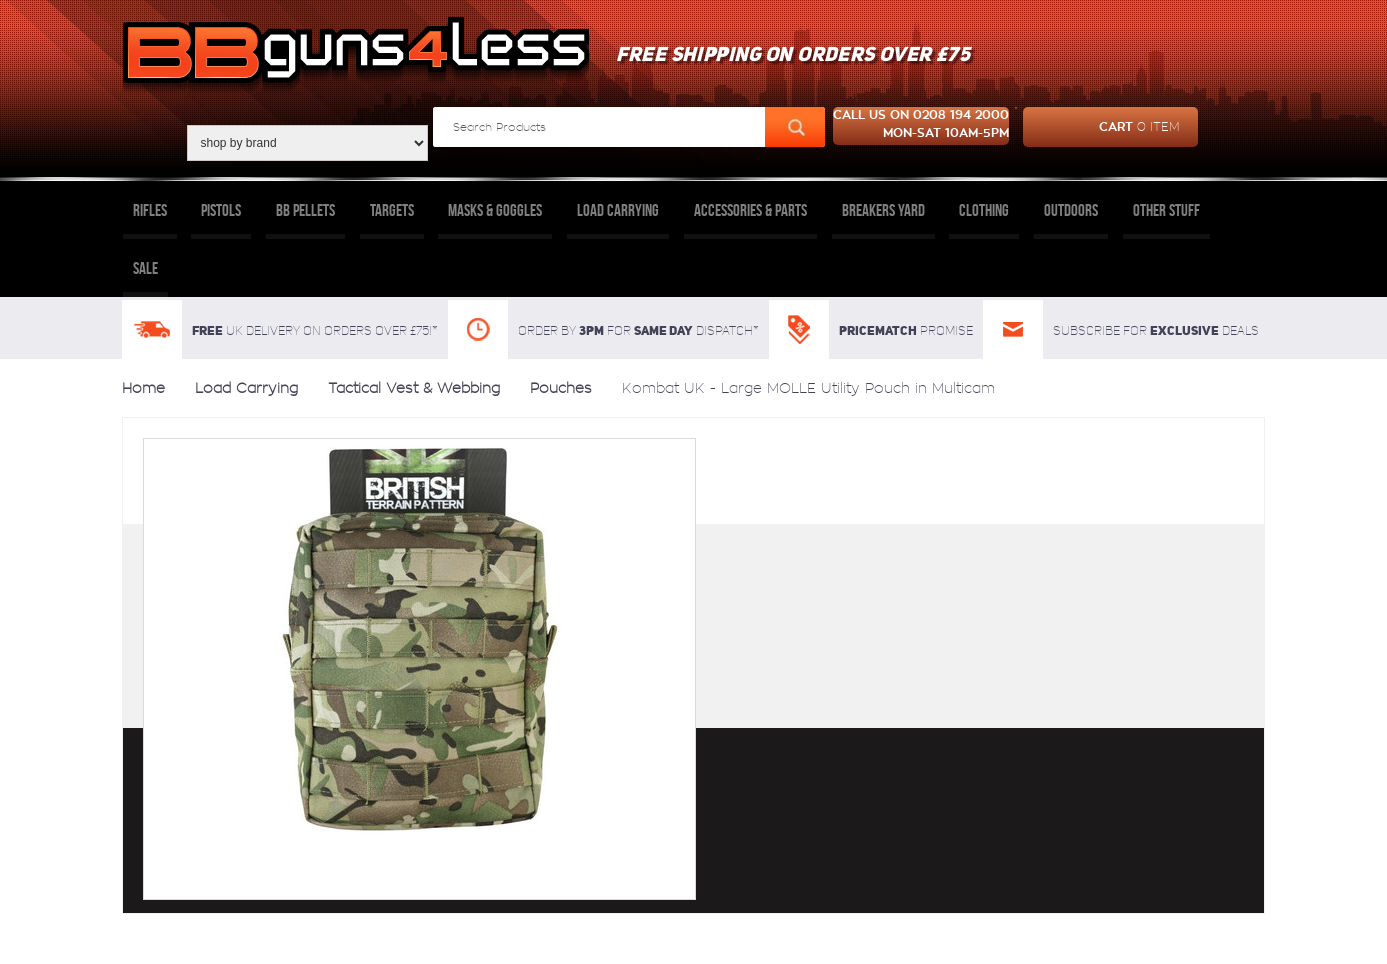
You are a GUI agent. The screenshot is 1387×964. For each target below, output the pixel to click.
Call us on (921, 126)
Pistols (221, 210)
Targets (392, 210)
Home (143, 388)
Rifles (150, 210)
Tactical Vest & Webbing (414, 388)
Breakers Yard (883, 210)
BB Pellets (305, 210)
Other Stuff (1166, 210)
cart (1101, 127)
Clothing (984, 210)
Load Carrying (618, 210)
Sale (145, 268)
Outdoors (1071, 210)
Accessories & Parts (750, 210)
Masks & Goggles (495, 210)
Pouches (561, 388)
